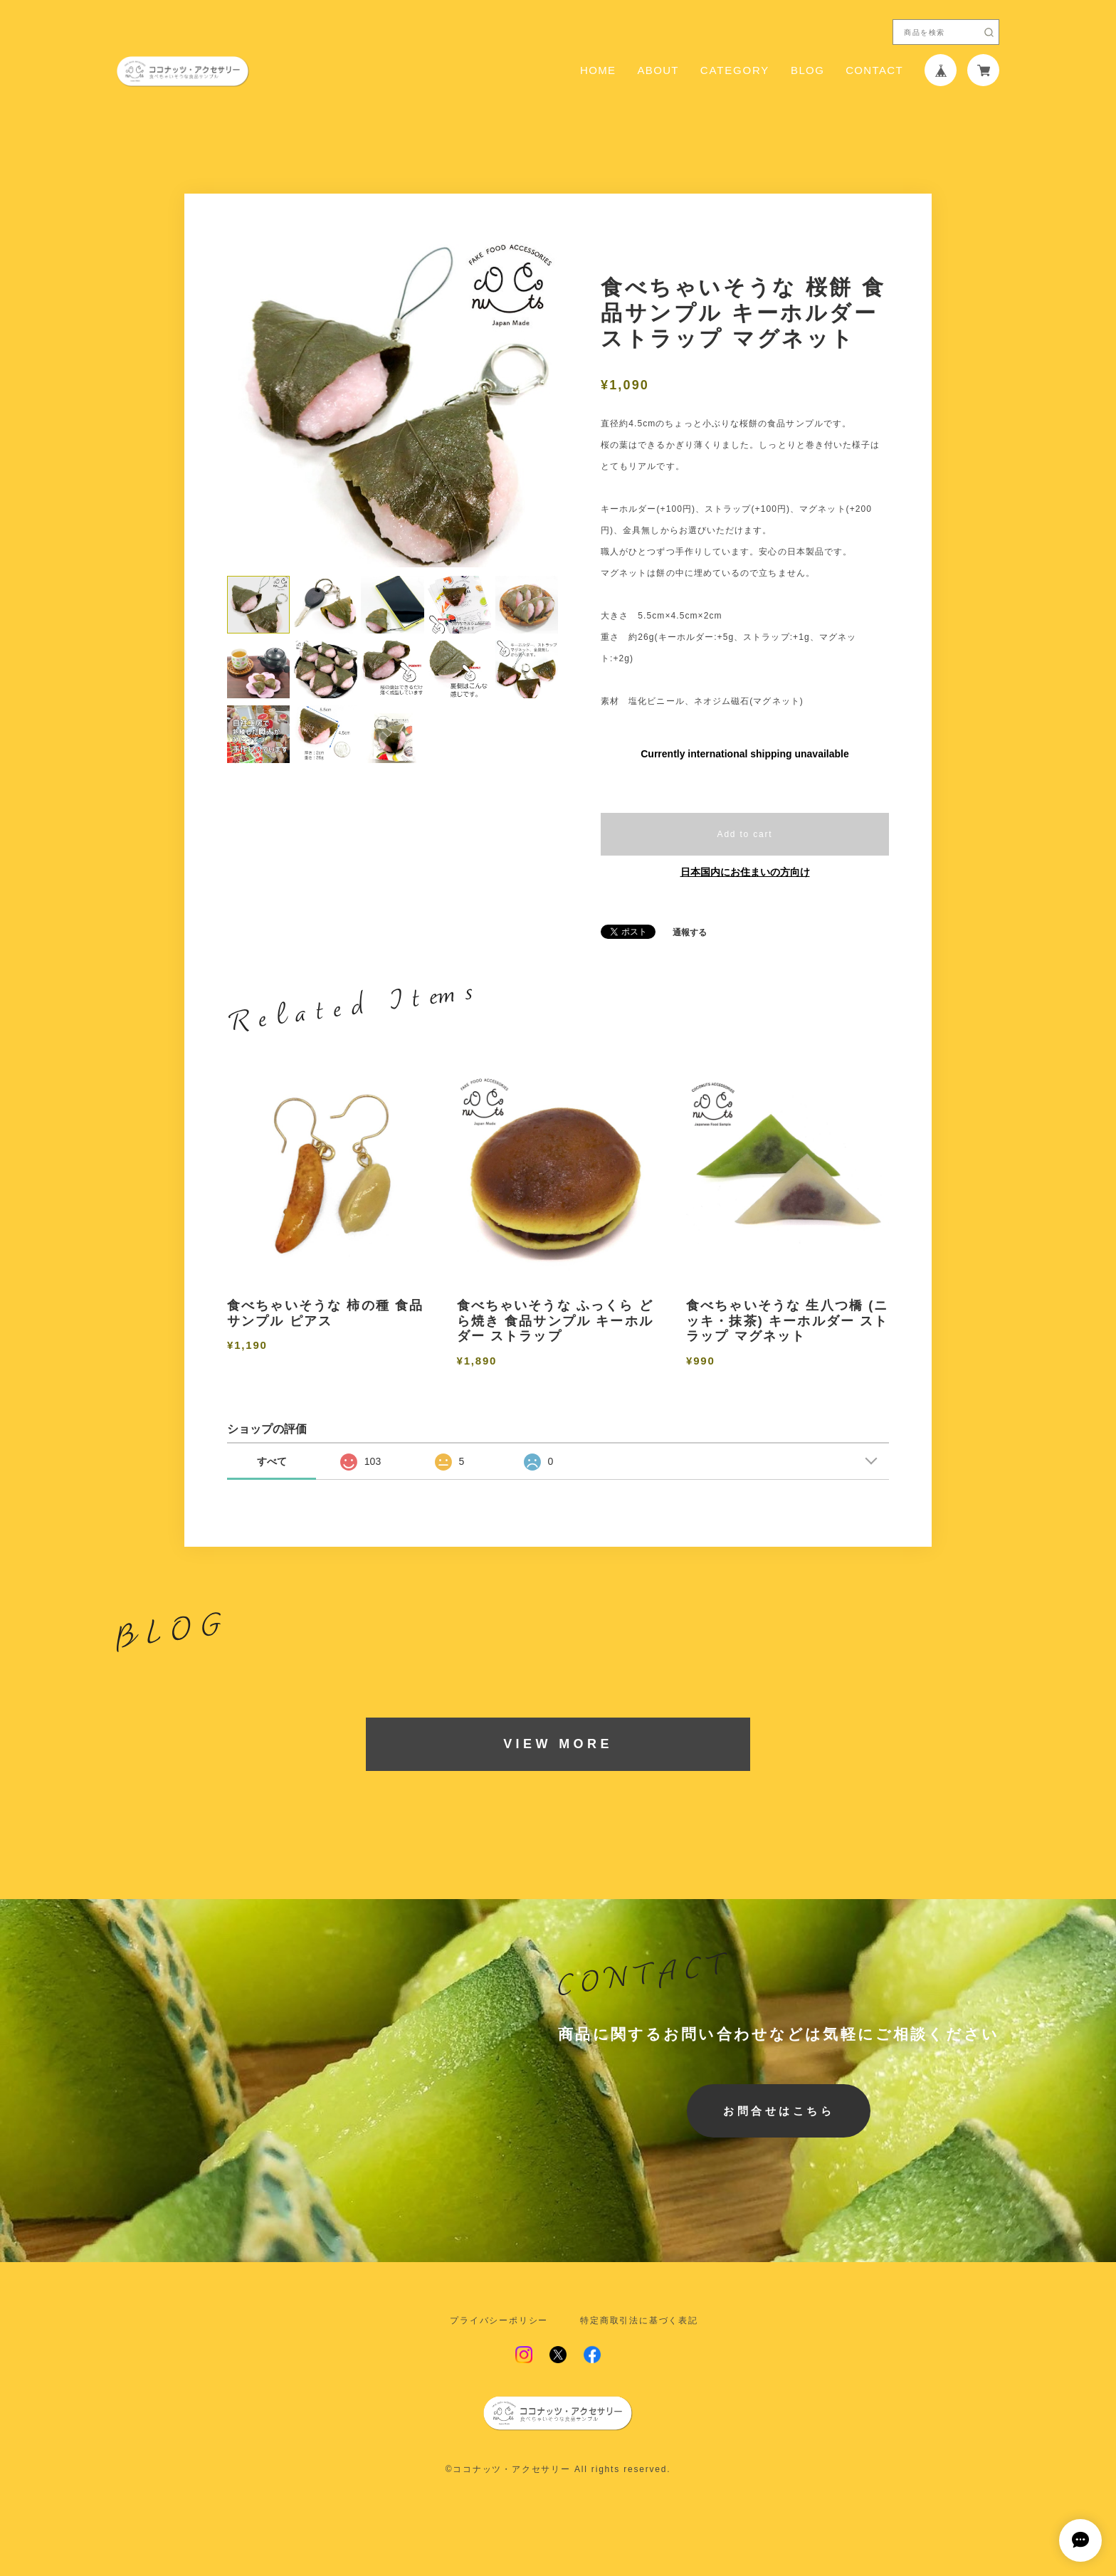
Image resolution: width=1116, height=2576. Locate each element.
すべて (272, 1461)
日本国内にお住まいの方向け (745, 872)
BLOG (807, 70)
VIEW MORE (558, 1744)
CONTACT (874, 70)
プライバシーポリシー (499, 2320)
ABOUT (657, 70)
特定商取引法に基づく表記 (639, 2320)
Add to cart (745, 834)
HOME (598, 70)
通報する (690, 932)
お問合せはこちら (778, 2111)
